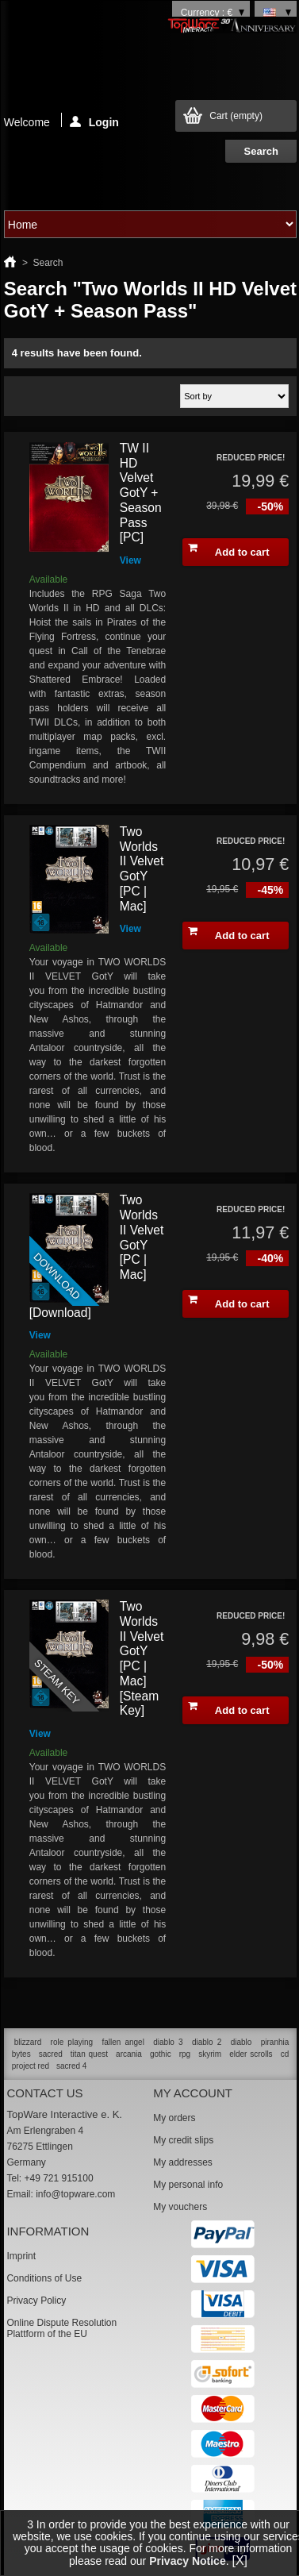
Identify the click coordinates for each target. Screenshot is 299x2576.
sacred (51, 2054)
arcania (129, 2054)
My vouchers (180, 2206)
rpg (184, 2054)
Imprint (21, 2256)
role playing (72, 2042)
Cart (236, 115)
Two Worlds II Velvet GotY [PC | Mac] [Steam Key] (141, 1658)
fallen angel (123, 2042)
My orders (174, 2118)
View (130, 560)
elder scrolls (250, 2054)
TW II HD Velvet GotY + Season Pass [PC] (141, 492)
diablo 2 (206, 2042)
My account (192, 2093)
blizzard (27, 2042)
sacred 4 (71, 2066)
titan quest (89, 2054)
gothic (160, 2054)
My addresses (183, 2162)
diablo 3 (167, 2042)
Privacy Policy (36, 2300)
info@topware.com (75, 2194)
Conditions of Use (44, 2278)
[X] (239, 2560)
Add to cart (228, 550)
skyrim (209, 2054)
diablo (241, 2042)
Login (94, 121)
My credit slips (183, 2140)
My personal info (188, 2184)
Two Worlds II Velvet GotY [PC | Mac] (141, 869)
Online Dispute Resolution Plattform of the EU (61, 2328)
